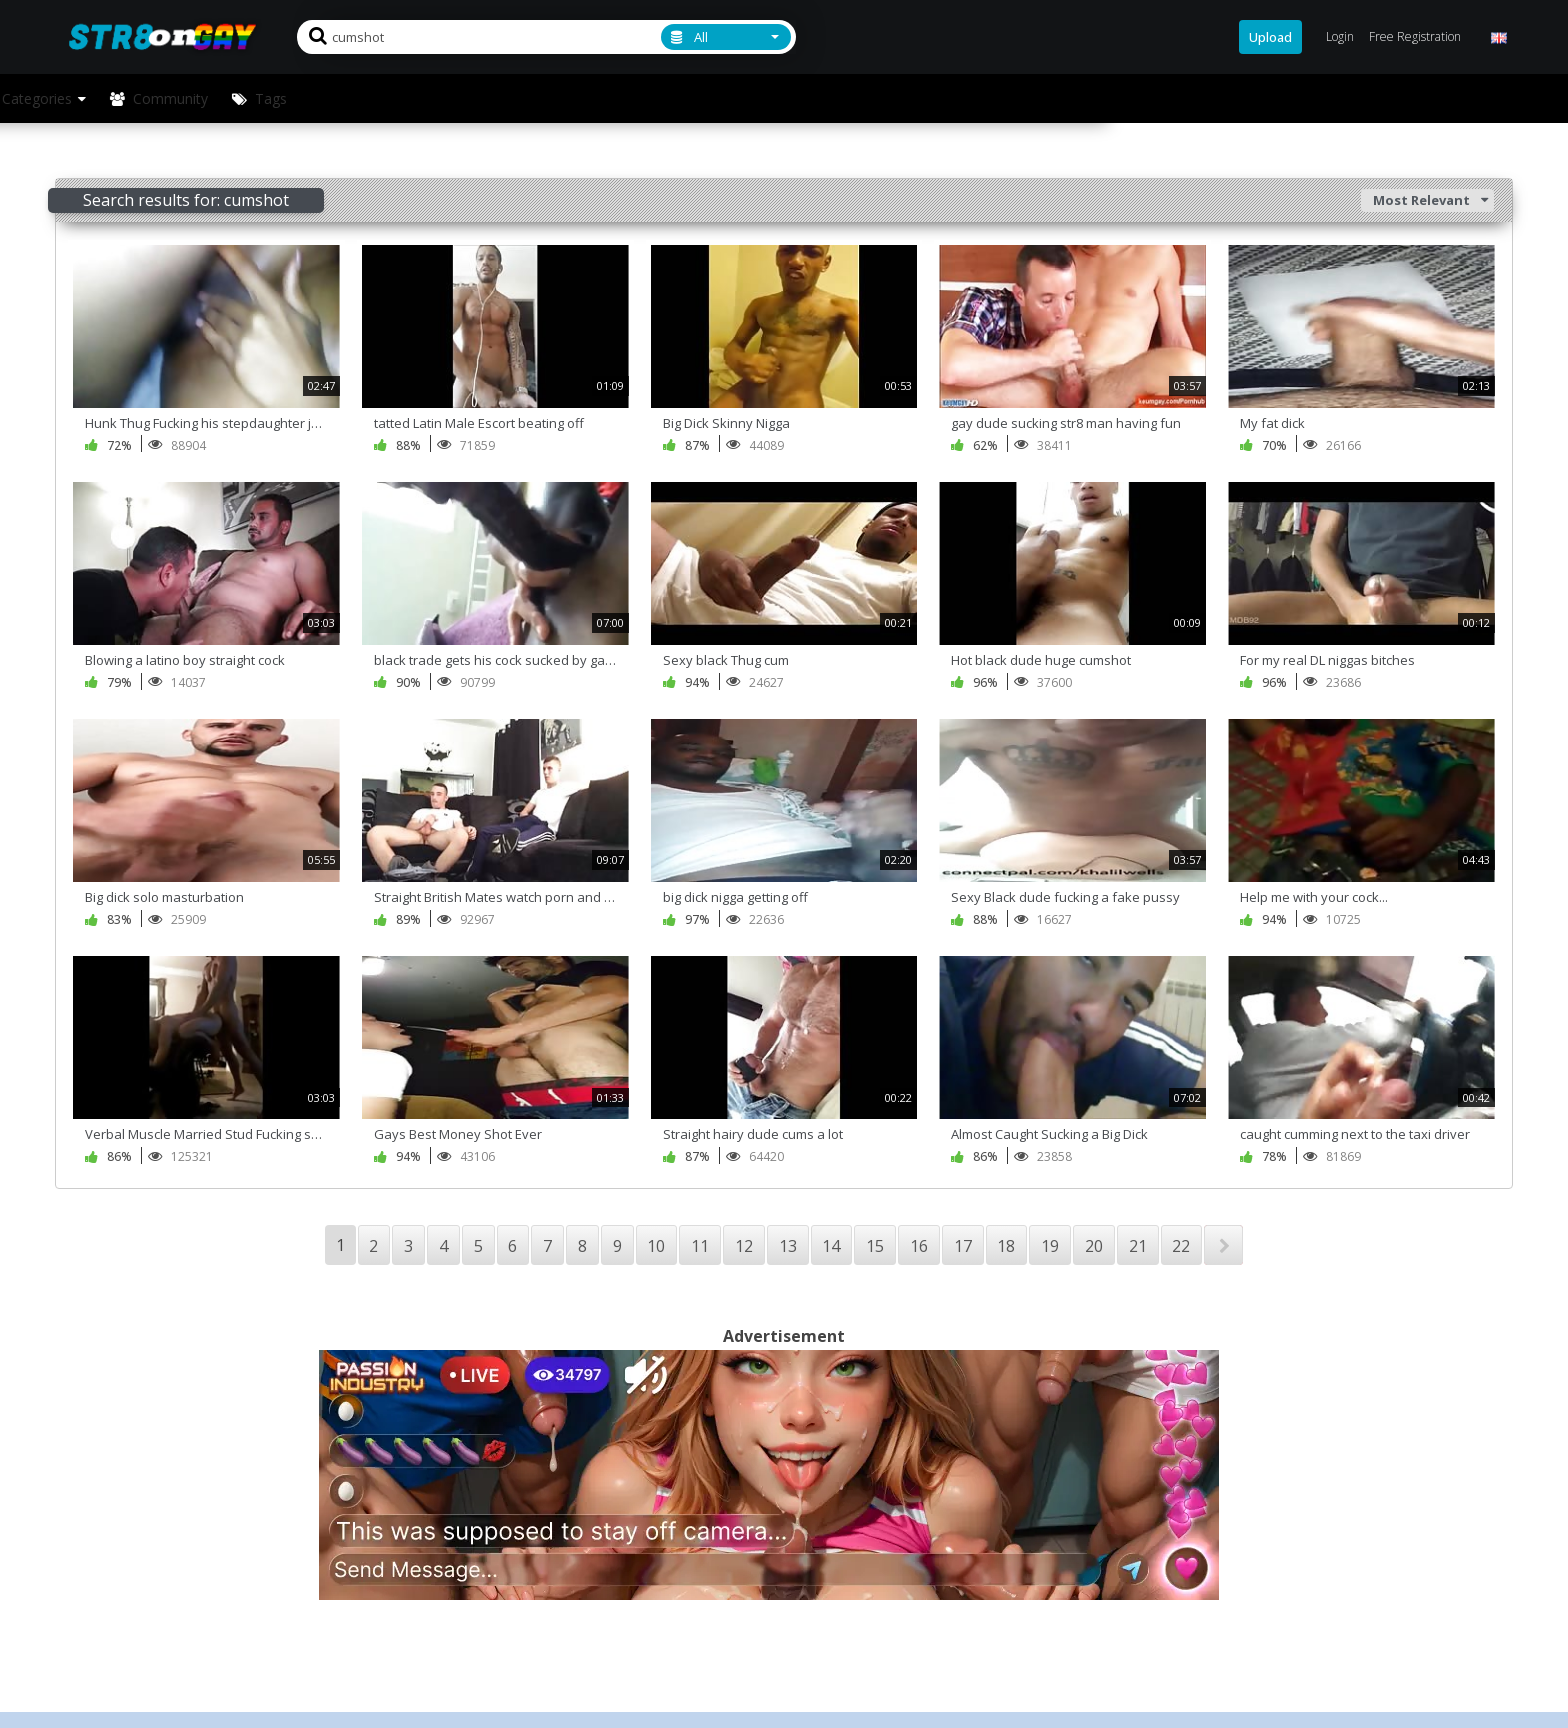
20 (1094, 1246)
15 (875, 1246)
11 (700, 1246)
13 (788, 1246)
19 (1050, 1246)
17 (963, 1246)
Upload (1270, 37)
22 (1181, 1246)
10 (656, 1246)
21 (1138, 1246)
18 (1006, 1246)
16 (919, 1246)
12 (744, 1246)
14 (831, 1246)
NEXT (1223, 1245)
